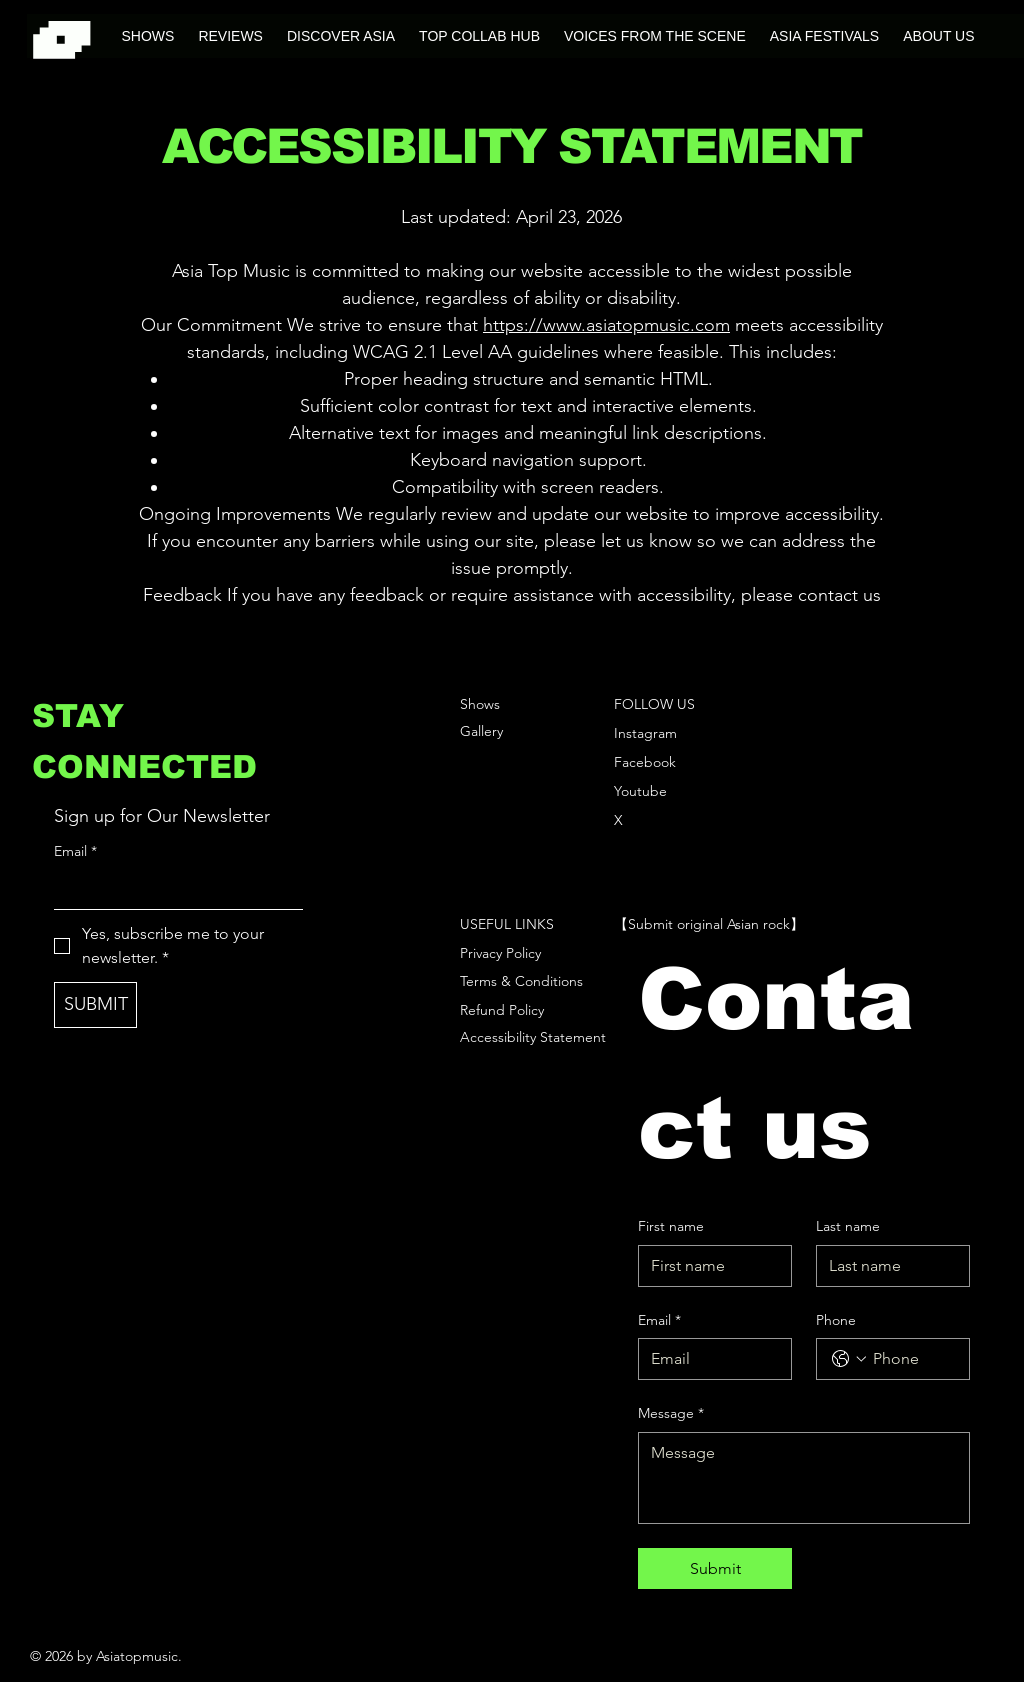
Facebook (645, 762)
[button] (341, 36)
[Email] (172, 889)
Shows (480, 704)
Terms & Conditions (521, 981)
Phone (836, 1320)
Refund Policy (502, 1010)
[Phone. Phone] (913, 1359)
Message (671, 1414)
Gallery (481, 731)
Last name (848, 1226)
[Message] (803, 1478)
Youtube (640, 791)
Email (75, 852)
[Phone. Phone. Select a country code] (849, 1359)
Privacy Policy (500, 953)
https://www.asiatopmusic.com (606, 325)
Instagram (645, 733)
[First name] (709, 1266)
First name (671, 1226)
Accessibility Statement (533, 1037)
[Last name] (887, 1266)
